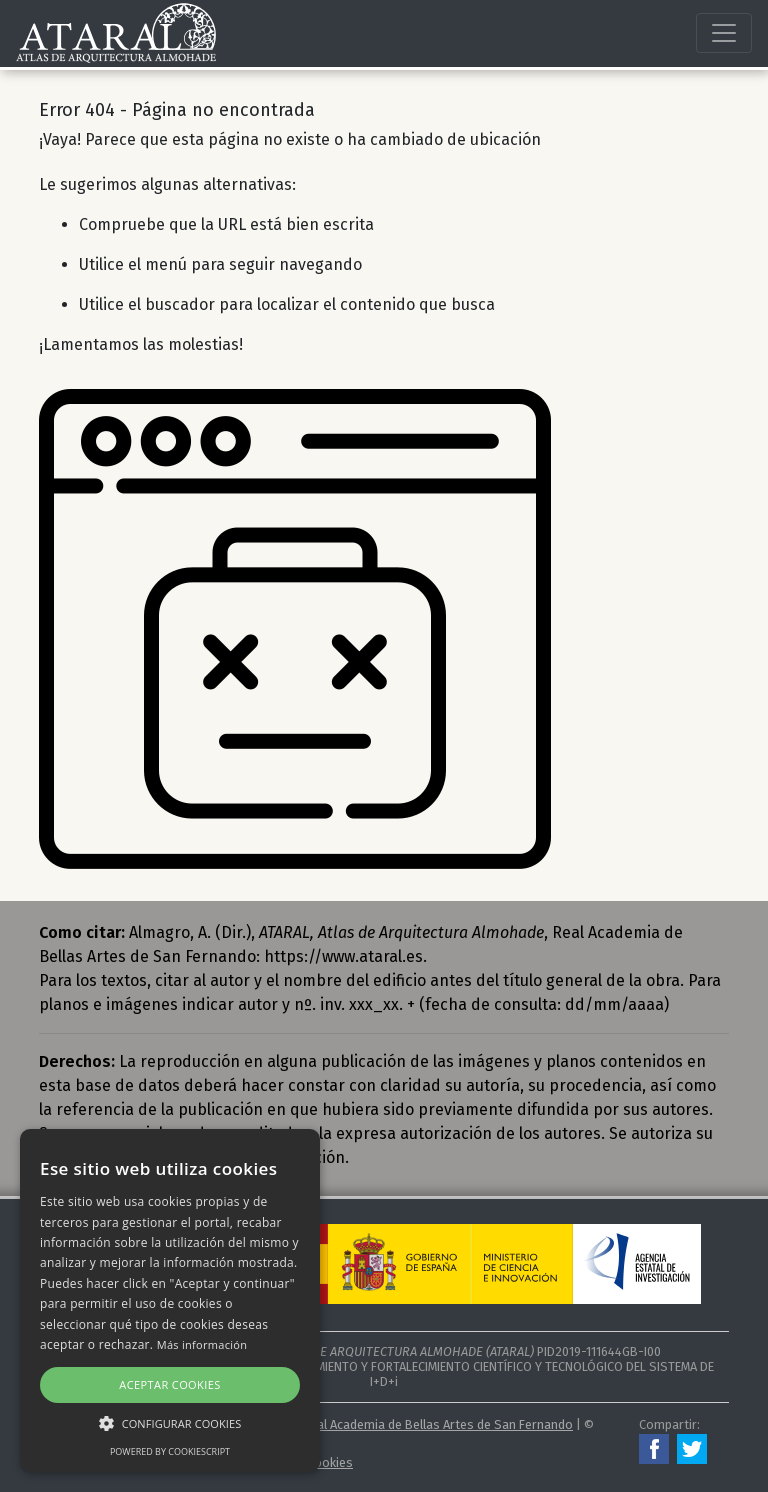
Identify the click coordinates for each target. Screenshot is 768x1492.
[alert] (170, 1300)
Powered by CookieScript (170, 1451)
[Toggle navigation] (724, 33)
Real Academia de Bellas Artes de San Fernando (438, 1424)
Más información (202, 1344)
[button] (170, 1423)
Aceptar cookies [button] (169, 1384)
